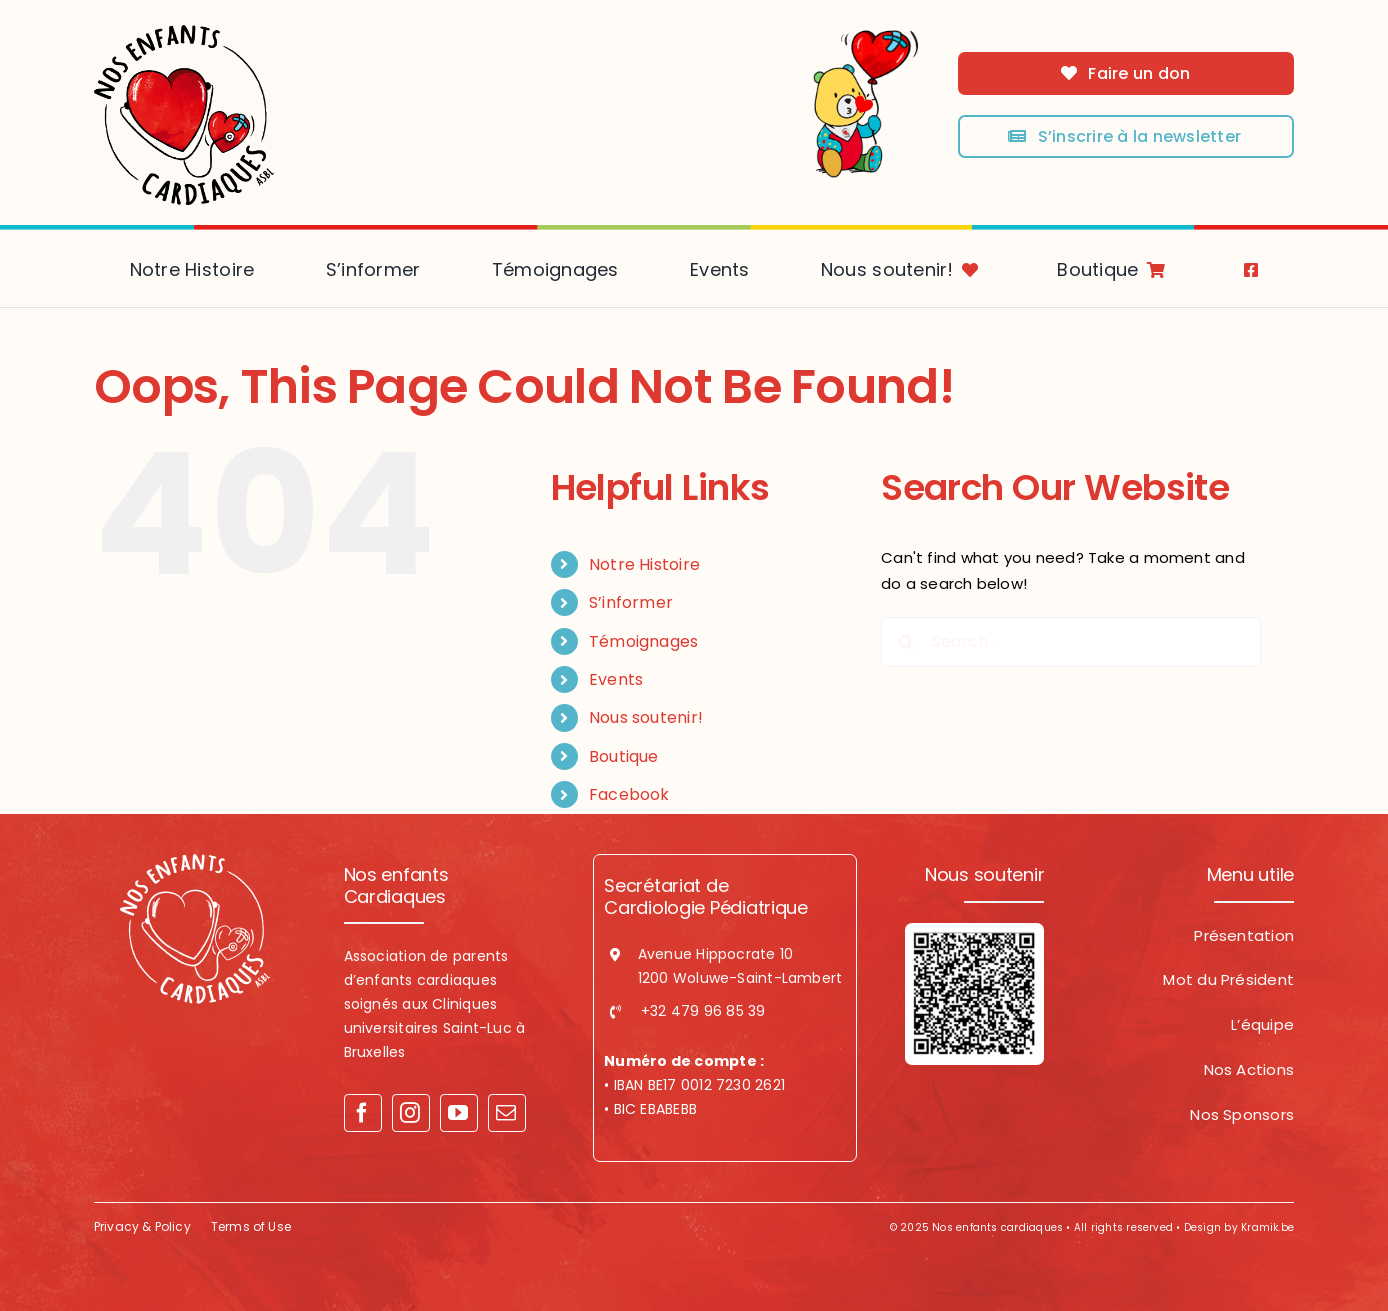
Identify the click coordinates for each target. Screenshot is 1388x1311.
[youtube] (459, 1113)
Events (616, 679)
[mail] (507, 1113)
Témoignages (643, 641)
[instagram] (411, 1113)
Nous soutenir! (646, 717)
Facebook (629, 794)
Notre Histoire (644, 564)
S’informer (631, 602)
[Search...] (1071, 642)
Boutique (624, 756)
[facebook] (363, 1113)
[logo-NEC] (184, 32)
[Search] (906, 642)
